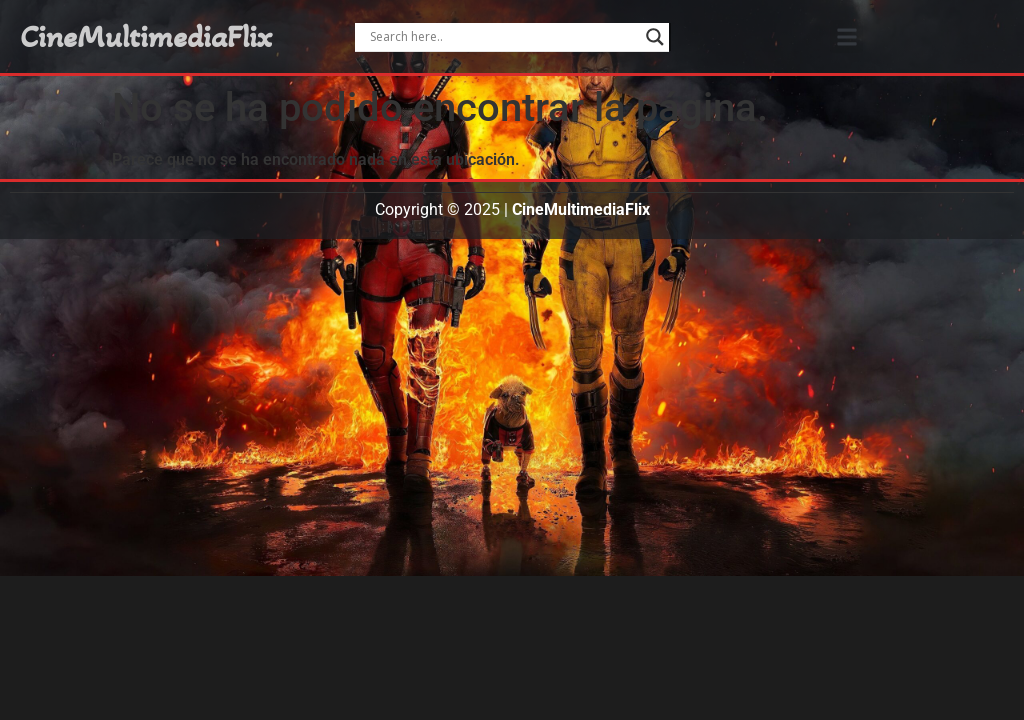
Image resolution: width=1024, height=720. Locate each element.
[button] (846, 36)
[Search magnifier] (655, 37)
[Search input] (503, 37)
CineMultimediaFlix (146, 37)
